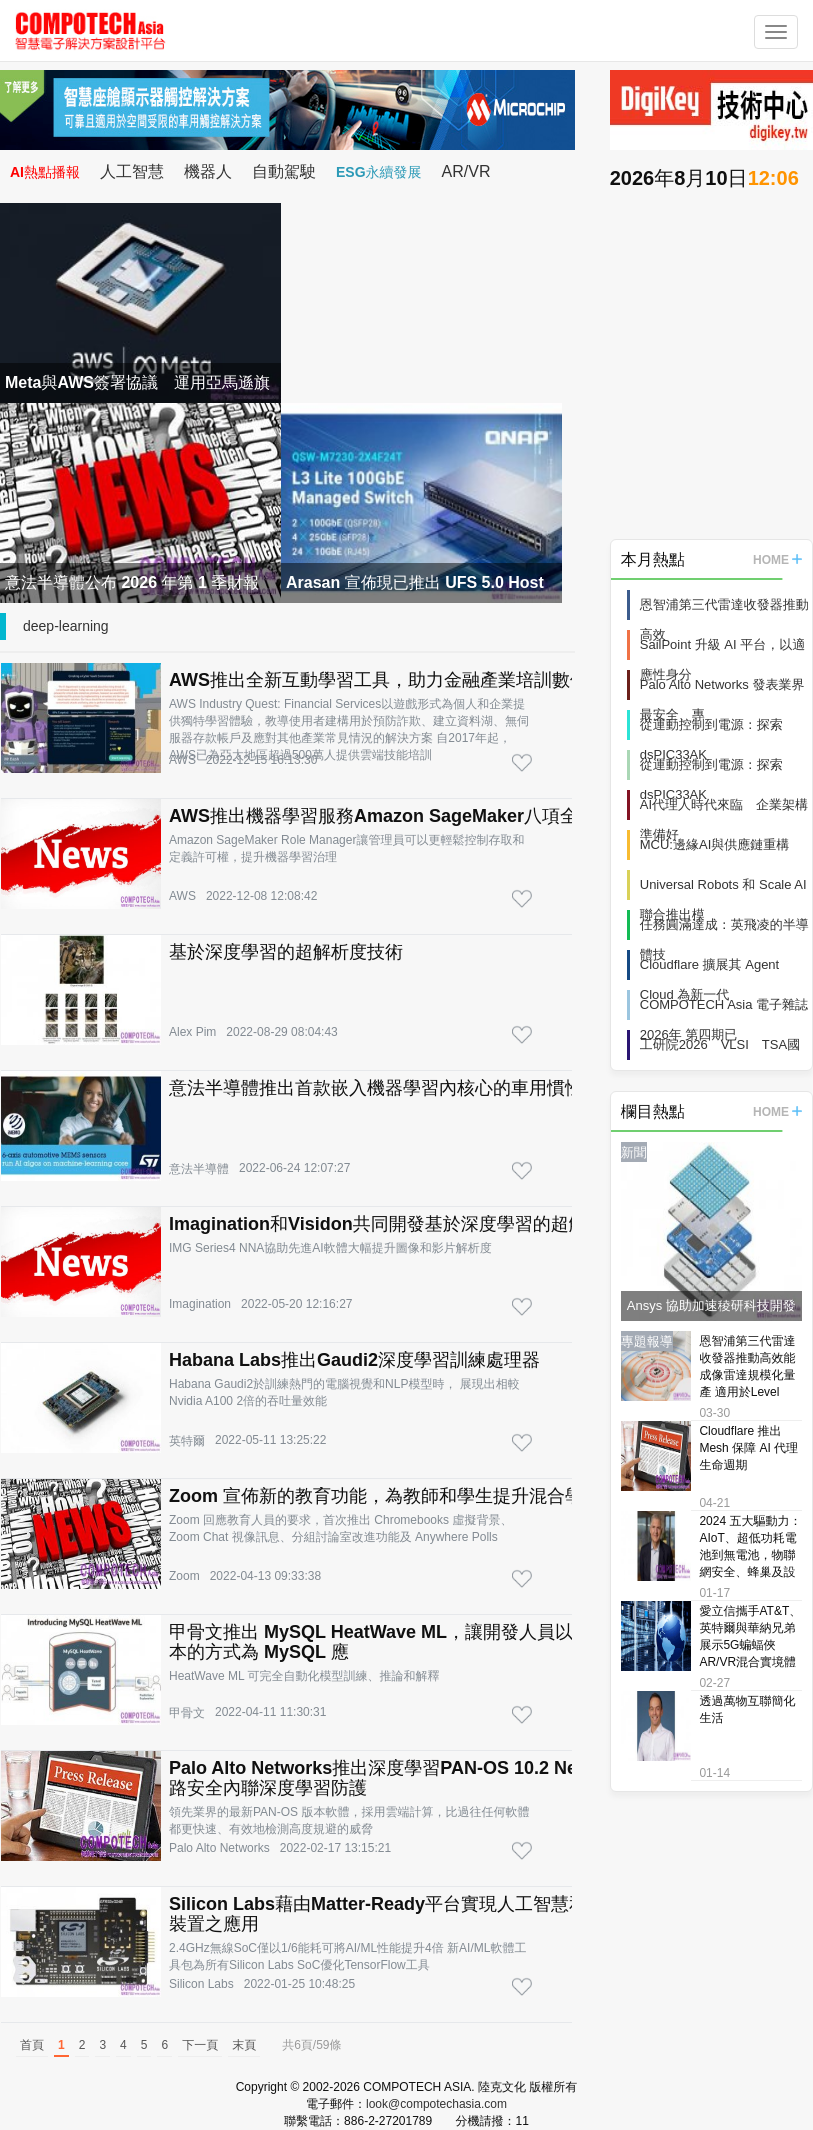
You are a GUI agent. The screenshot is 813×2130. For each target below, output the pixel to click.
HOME (777, 560)
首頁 (32, 2045)
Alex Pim (192, 1032)
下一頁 (200, 2045)
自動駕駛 (284, 171)
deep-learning (66, 626)
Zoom (184, 1576)
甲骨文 (187, 1713)
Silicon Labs (201, 1984)
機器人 (208, 171)
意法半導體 (199, 1169)
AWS (182, 760)
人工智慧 (132, 171)
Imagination (200, 1304)
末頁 (244, 2045)
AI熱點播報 (45, 172)
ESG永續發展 (379, 172)
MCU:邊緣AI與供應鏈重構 (715, 844)
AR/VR (466, 171)
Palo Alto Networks (219, 1848)
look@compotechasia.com (436, 2104)
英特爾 (187, 1441)
